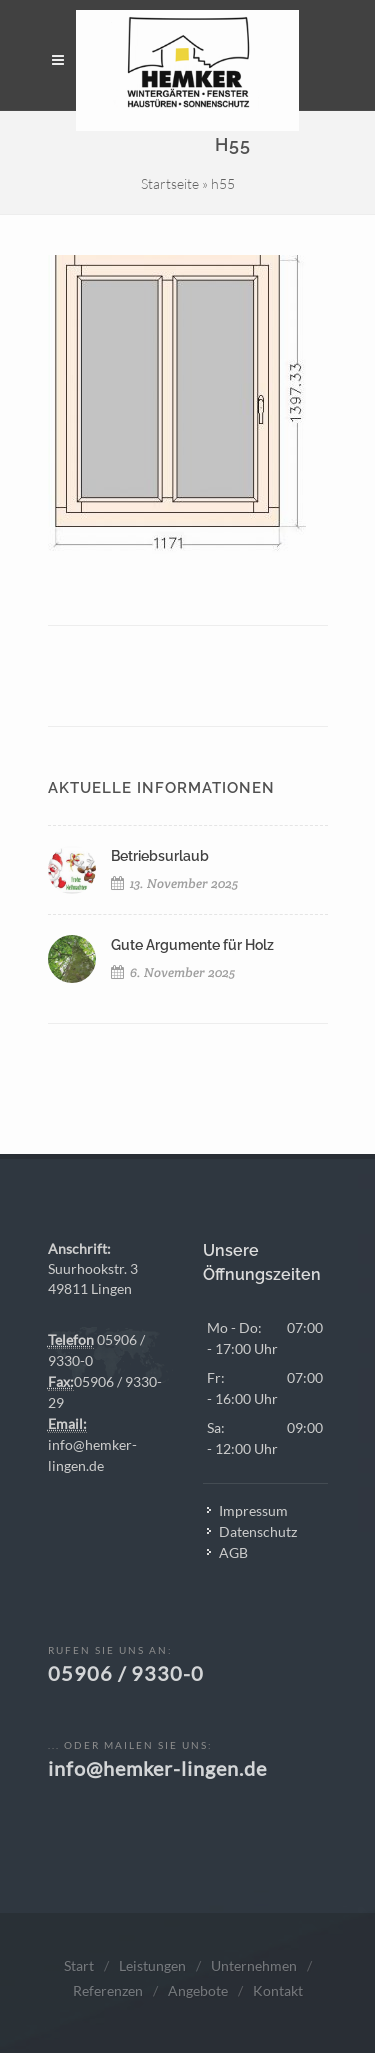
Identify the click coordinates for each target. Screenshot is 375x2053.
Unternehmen (254, 1965)
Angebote (198, 1990)
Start (79, 1965)
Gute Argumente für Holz (192, 945)
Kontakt (278, 1990)
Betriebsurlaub (160, 856)
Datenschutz (258, 1531)
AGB (233, 1552)
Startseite (170, 183)
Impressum (253, 1510)
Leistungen (152, 1965)
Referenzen (108, 1990)
